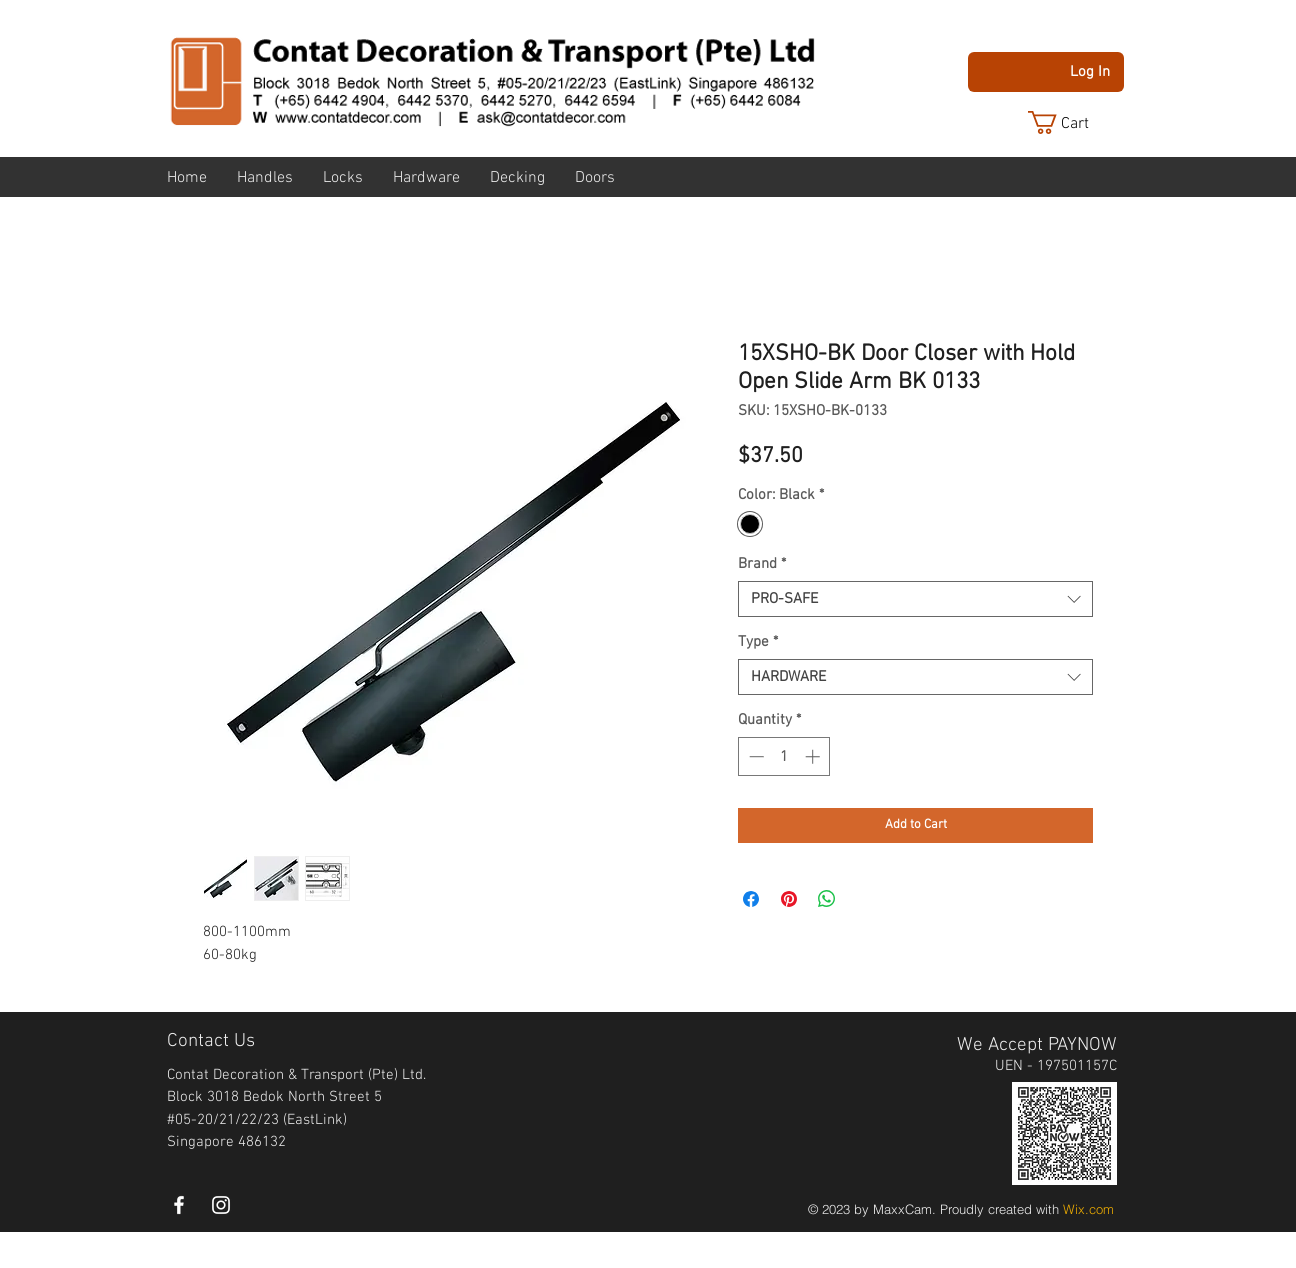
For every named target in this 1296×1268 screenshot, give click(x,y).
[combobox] (915, 599)
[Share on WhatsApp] (827, 899)
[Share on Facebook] (751, 899)
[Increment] (814, 756)
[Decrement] (754, 756)
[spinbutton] (784, 756)
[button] (1074, 122)
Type (758, 642)
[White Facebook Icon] (179, 1205)
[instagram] (221, 1205)
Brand (762, 564)
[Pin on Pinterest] (789, 899)
